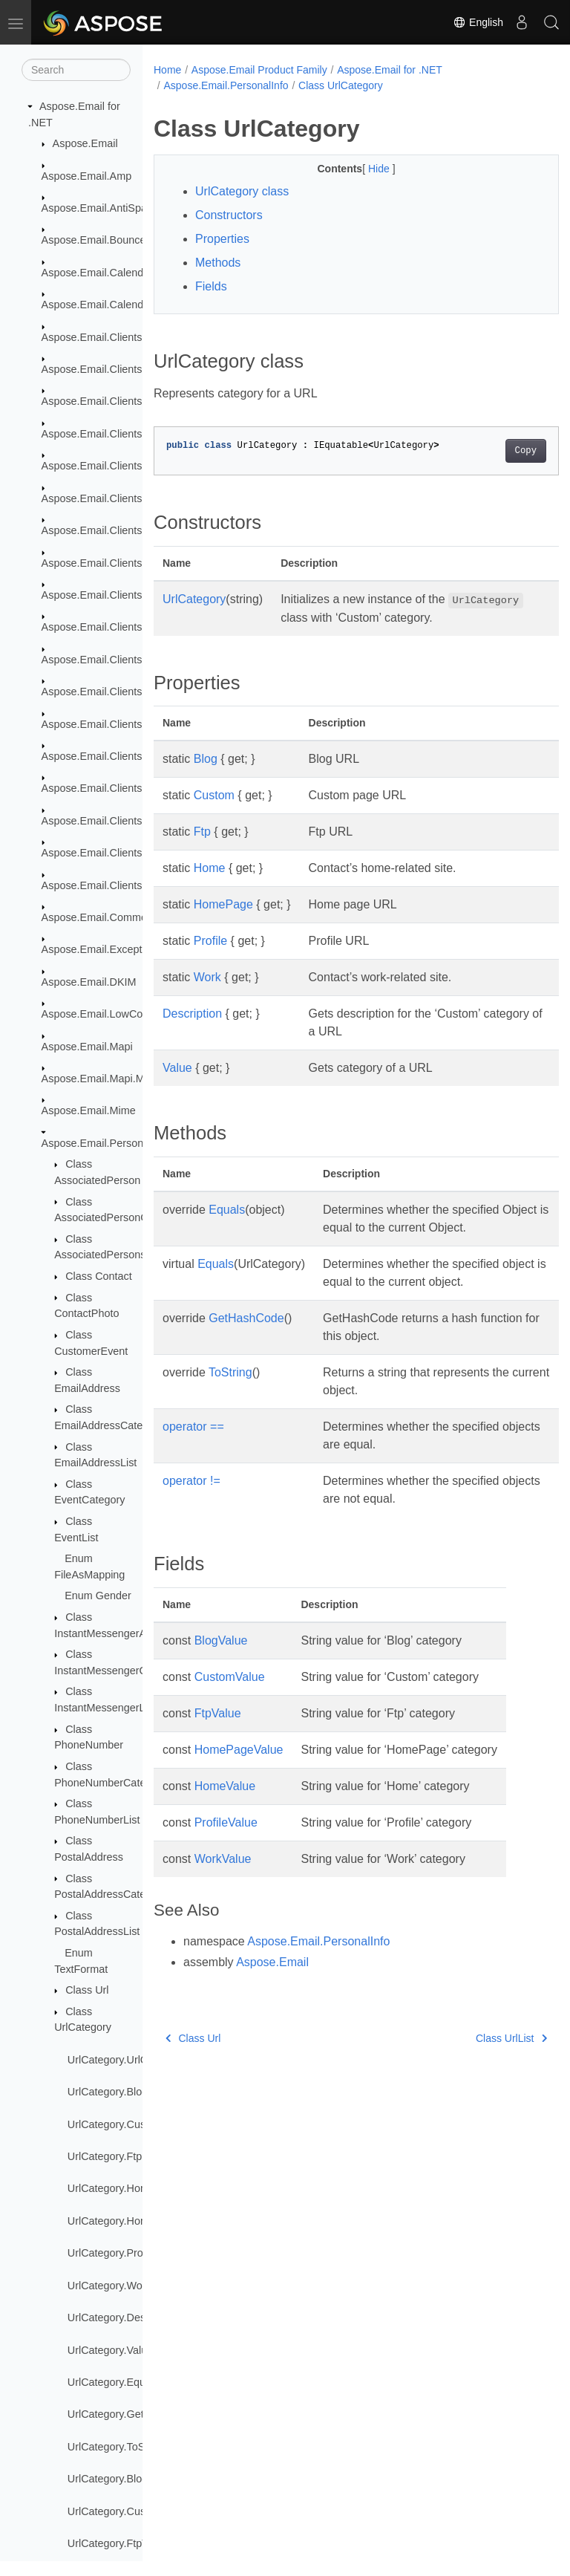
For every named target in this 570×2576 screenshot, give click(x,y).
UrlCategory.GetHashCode (131, 2414)
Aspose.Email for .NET (389, 70)
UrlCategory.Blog (108, 2092)
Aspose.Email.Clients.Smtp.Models (125, 885)
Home (167, 70)
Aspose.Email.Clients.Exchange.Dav (128, 563)
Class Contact (98, 1276)
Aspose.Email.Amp (87, 176)
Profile (210, 940)
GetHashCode (246, 1318)
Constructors (229, 215)
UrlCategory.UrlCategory (125, 2060)
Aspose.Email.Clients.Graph (108, 691)
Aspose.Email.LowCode (98, 1014)
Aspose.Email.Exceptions (102, 949)
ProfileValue (226, 1822)
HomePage (223, 904)
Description (192, 1013)
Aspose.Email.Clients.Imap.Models (124, 756)
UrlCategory (194, 599)
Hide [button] (365, 169)
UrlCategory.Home (111, 2188)
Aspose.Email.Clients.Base (106, 401)
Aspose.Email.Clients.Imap (105, 724)
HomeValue (224, 1786)
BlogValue (221, 1640)
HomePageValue (239, 1749)
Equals (227, 1209)
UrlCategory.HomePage (124, 2221)
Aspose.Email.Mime (89, 1110)
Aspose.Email (85, 143)
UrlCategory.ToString (117, 2447)
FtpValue (217, 1713)
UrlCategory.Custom (115, 2124)
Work (207, 977)
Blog (205, 758)
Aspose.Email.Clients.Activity (111, 369)
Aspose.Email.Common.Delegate (120, 917)
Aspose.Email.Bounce (94, 240)
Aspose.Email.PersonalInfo (106, 1143)
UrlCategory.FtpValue (118, 2543)
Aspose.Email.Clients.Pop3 (106, 788)
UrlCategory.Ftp (105, 2156)
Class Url (86, 1990)
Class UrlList (482, 2038)
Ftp (202, 831)
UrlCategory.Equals (114, 2382)
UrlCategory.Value (110, 2350)
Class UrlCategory (340, 85)
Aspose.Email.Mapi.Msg (99, 1078)
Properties (222, 238)
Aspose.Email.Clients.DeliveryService (131, 434)
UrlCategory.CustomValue (129, 2511)
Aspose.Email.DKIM (89, 982)
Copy (497, 451)
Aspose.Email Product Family (259, 70)
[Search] (76, 70)
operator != (191, 1480)
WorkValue (223, 1859)
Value (177, 1067)
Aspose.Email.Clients (92, 337)
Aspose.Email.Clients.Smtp (106, 853)
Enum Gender (98, 1595)
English (478, 22)
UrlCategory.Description (124, 2317)
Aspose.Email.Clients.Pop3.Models (125, 821)
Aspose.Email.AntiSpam (99, 208)
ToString (230, 1372)
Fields (211, 286)
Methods (217, 262)
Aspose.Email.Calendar (97, 273)
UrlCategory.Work (109, 2286)
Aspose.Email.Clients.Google (111, 660)
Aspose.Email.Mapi (87, 1047)
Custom (214, 795)
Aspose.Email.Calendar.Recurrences (129, 304)
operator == (193, 1426)
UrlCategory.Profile (112, 2253)
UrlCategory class (242, 191)
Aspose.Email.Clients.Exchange (117, 530)
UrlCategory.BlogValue (121, 2479)
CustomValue (229, 1677)
